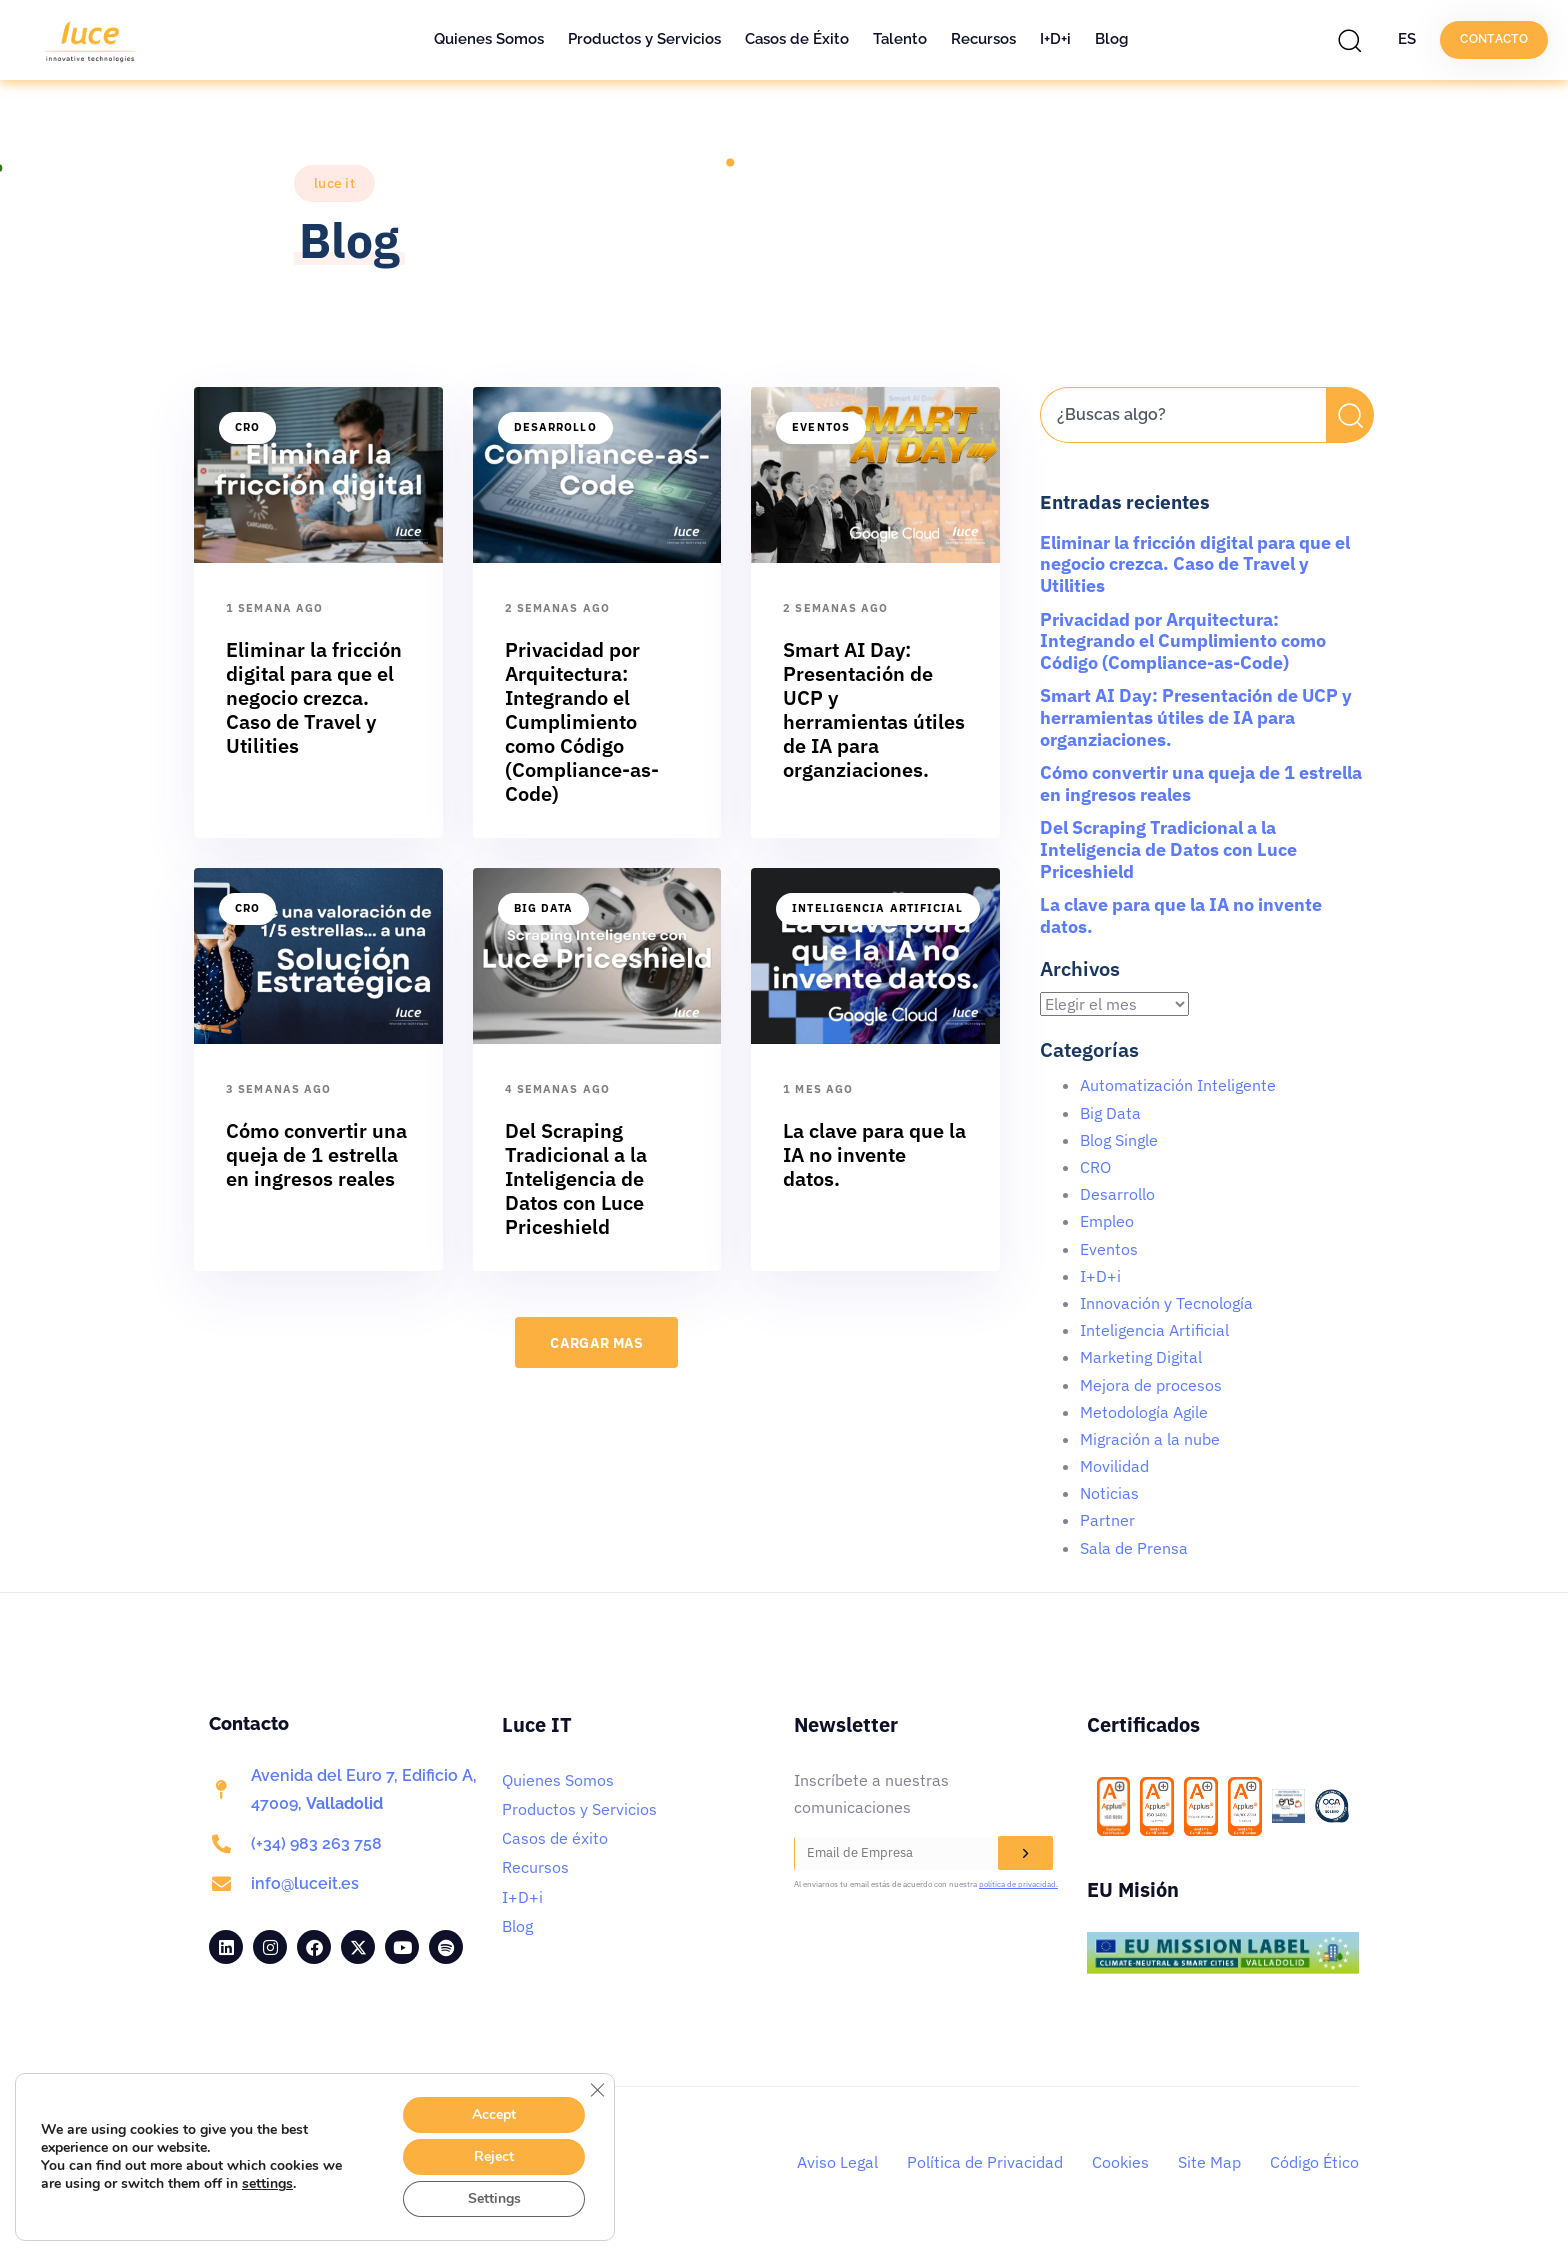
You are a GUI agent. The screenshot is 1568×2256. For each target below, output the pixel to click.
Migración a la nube (1150, 1439)
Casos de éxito (555, 1838)
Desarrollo (555, 427)
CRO (247, 427)
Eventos (821, 427)
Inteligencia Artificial (877, 908)
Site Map (1209, 2162)
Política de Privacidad (985, 2162)
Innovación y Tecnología (1166, 1303)
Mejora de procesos (1151, 1385)
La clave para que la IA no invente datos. (1181, 915)
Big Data (544, 908)
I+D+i (1055, 39)
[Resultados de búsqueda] (1183, 454)
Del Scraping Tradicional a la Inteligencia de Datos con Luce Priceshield (1168, 849)
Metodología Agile (1144, 1412)
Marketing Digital (1141, 1357)
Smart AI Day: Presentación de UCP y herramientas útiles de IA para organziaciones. (1196, 717)
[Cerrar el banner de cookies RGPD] (597, 2090)
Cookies (1120, 2162)
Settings (494, 2198)
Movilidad (1114, 1466)
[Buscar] (1350, 415)
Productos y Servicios (644, 39)
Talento (900, 39)
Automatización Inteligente (1178, 1085)
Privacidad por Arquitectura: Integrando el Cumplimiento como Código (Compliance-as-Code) (1183, 641)
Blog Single (1119, 1140)
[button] (1355, 40)
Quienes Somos (489, 39)
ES (1407, 39)
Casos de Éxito (797, 39)
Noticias (1109, 1493)
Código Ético (1314, 2162)
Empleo (1107, 1221)
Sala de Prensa (1134, 1548)
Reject (494, 2156)
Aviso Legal (837, 2162)
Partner (1107, 1520)
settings (267, 2184)
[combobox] (1183, 415)
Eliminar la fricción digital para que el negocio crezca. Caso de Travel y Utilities (1195, 564)
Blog (1111, 39)
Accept (494, 2114)
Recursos (983, 39)
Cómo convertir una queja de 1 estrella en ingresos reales (1201, 783)
